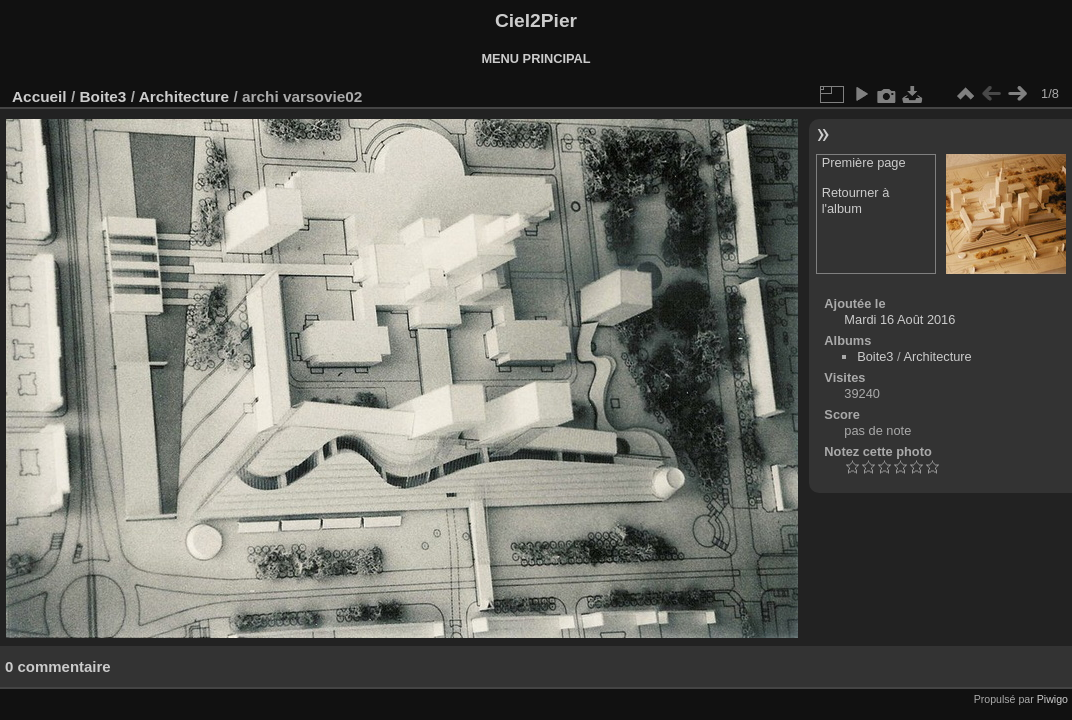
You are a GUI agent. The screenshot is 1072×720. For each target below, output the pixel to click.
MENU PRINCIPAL (535, 58)
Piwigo (1052, 699)
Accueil (39, 96)
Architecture (184, 96)
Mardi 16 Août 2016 (899, 319)
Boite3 (102, 96)
